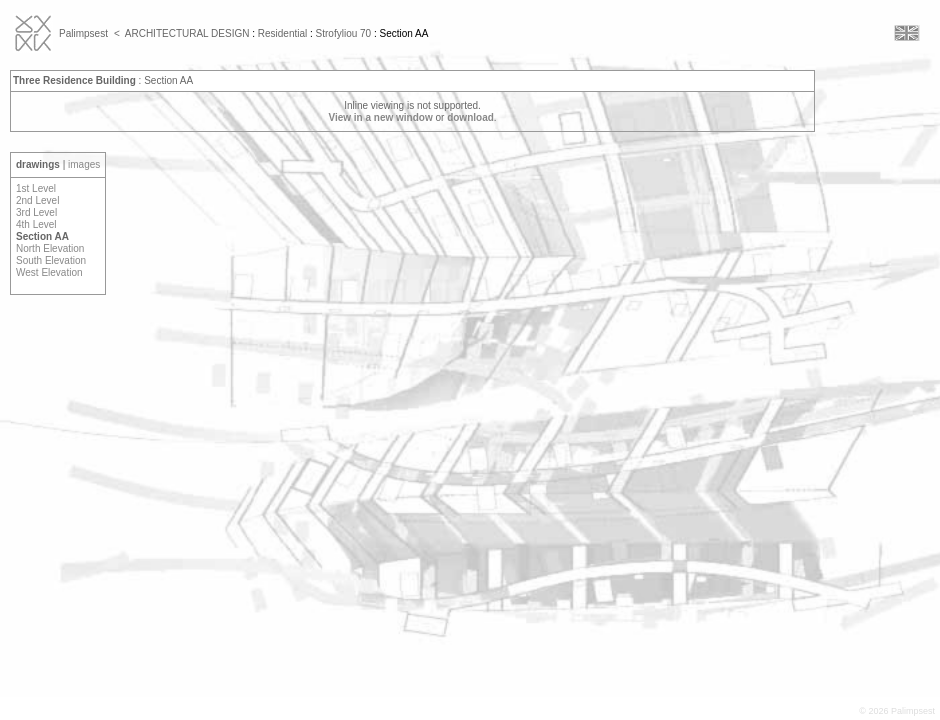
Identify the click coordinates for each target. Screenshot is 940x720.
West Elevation (49, 272)
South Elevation (51, 260)
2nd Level (37, 200)
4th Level (36, 224)
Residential (282, 33)
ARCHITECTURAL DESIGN (187, 33)
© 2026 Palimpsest (897, 711)
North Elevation (50, 248)
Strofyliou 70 (344, 33)
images (84, 164)
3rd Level (36, 212)
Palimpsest (83, 33)
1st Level (36, 188)
